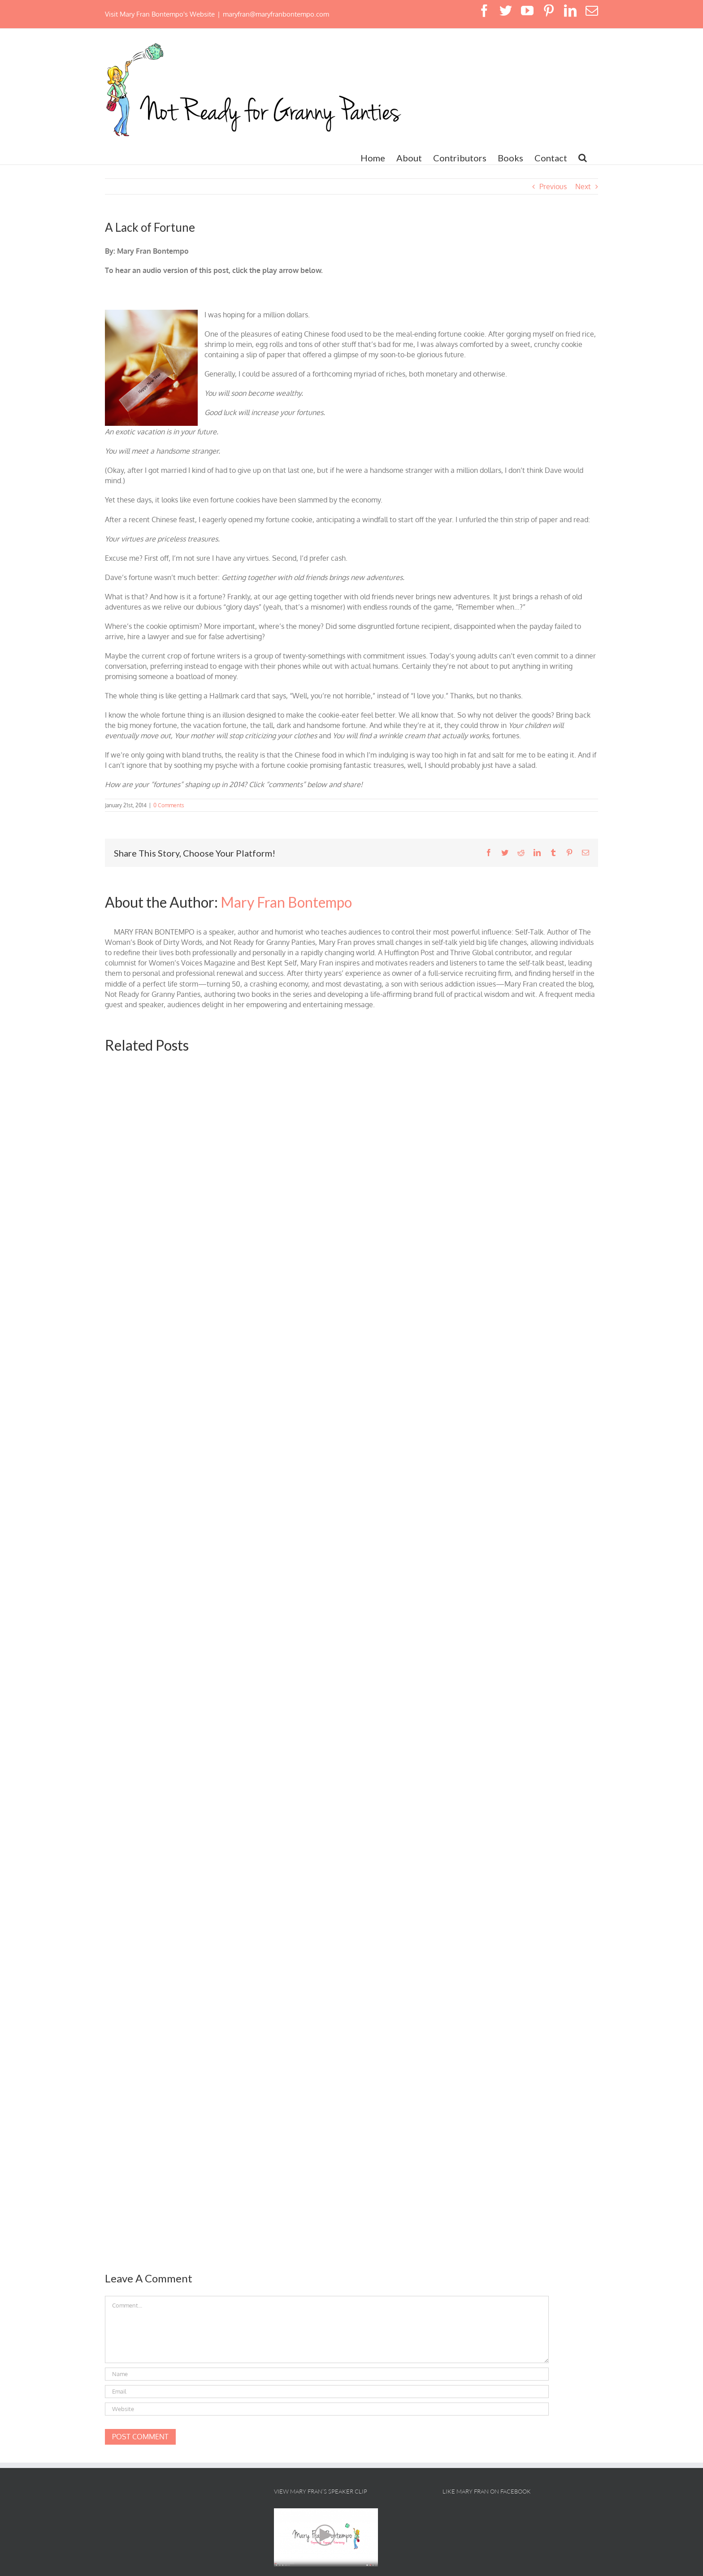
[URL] (327, 2409)
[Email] (327, 2391)
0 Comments (168, 805)
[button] (582, 158)
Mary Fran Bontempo (286, 902)
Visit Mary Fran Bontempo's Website (160, 14)
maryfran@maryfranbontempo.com (276, 14)
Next (583, 186)
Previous (553, 186)
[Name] (327, 2374)
